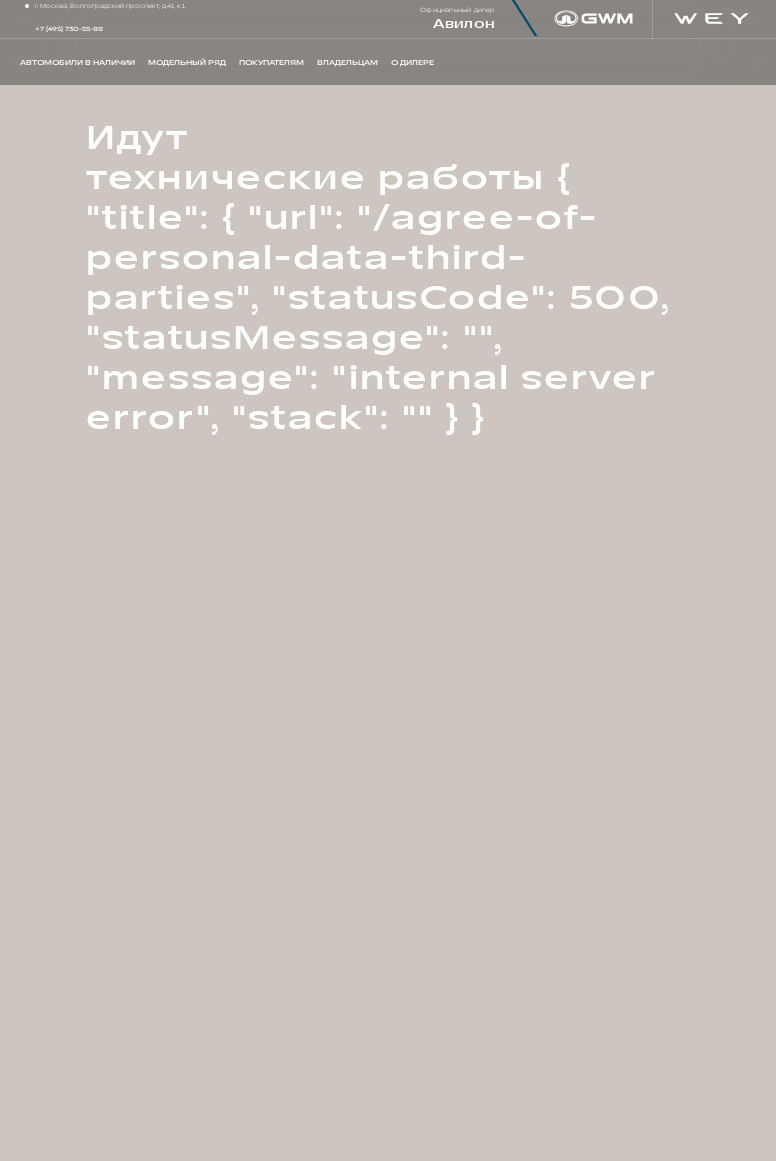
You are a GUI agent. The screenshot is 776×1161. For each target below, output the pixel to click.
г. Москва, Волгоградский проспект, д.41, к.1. (110, 6)
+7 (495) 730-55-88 (69, 29)
